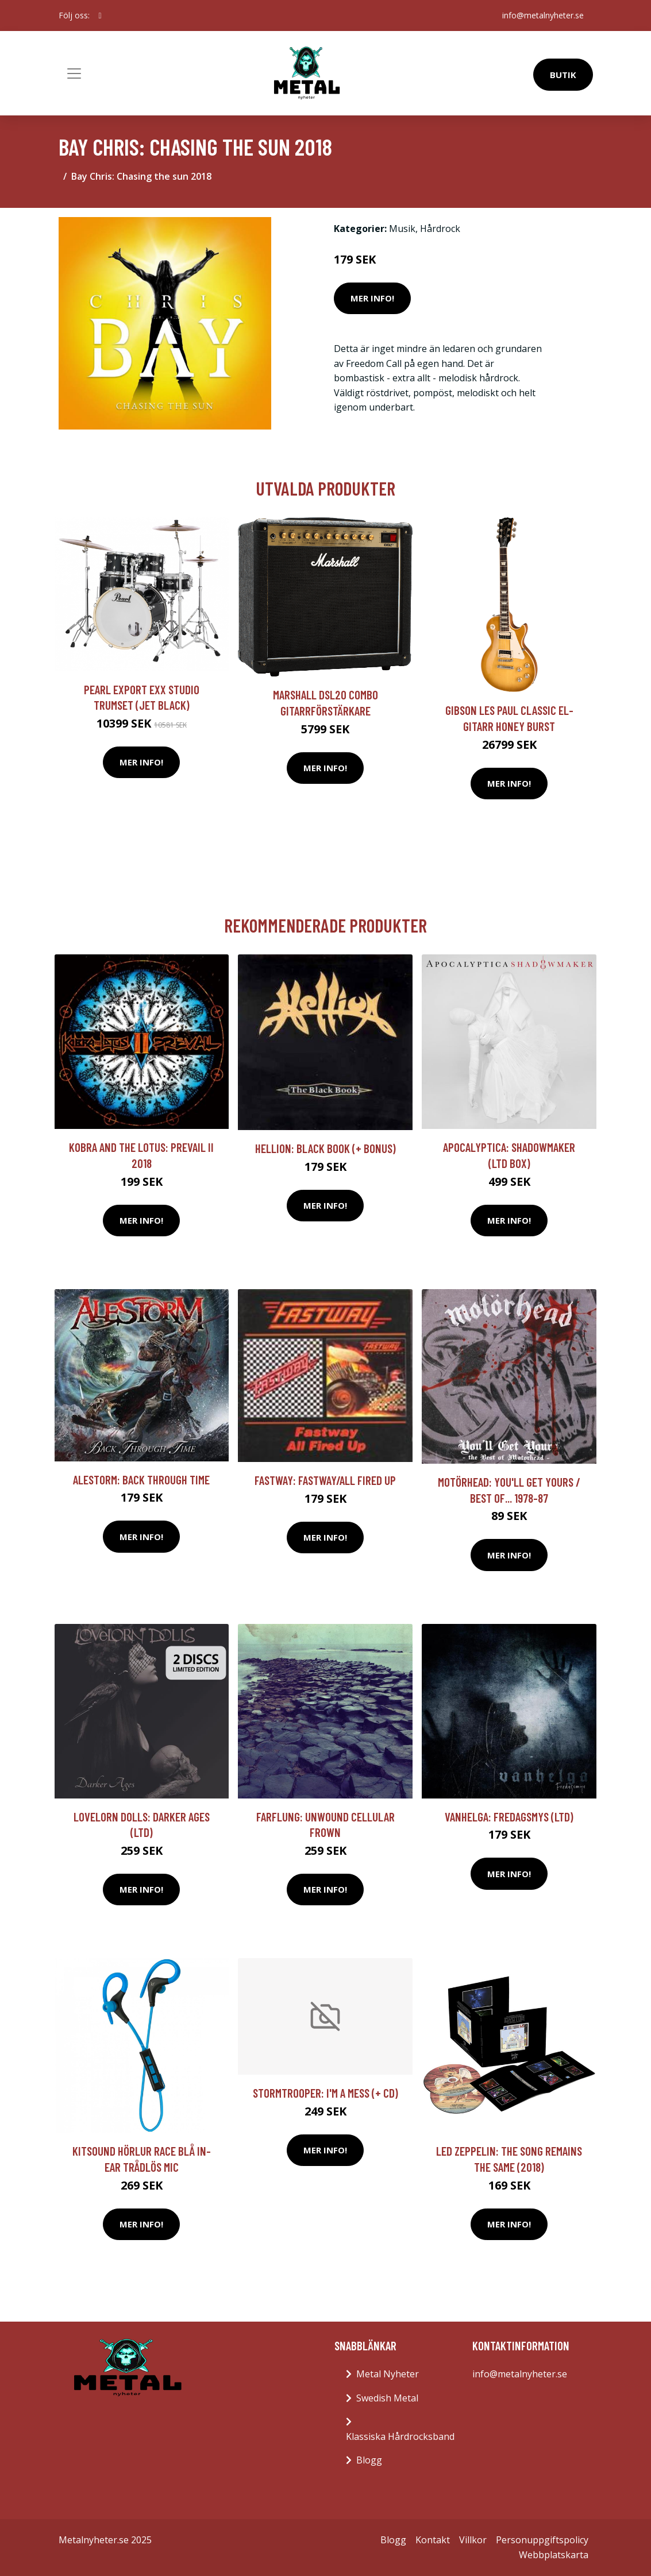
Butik (563, 74)
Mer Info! (372, 298)
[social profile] (100, 15)
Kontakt (432, 2540)
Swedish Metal (387, 2398)
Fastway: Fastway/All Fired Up (325, 1480)
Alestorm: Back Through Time (141, 1479)
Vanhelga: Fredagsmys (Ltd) (509, 1816)
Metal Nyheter (387, 2374)
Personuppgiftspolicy (542, 2540)
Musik (402, 228)
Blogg (369, 2460)
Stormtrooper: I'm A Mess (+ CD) (325, 2093)
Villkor (473, 2540)
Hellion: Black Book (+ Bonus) (325, 1148)
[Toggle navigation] (74, 73)
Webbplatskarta (553, 2554)
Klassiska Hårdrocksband (400, 2436)
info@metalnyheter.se (543, 15)
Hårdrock (440, 228)
